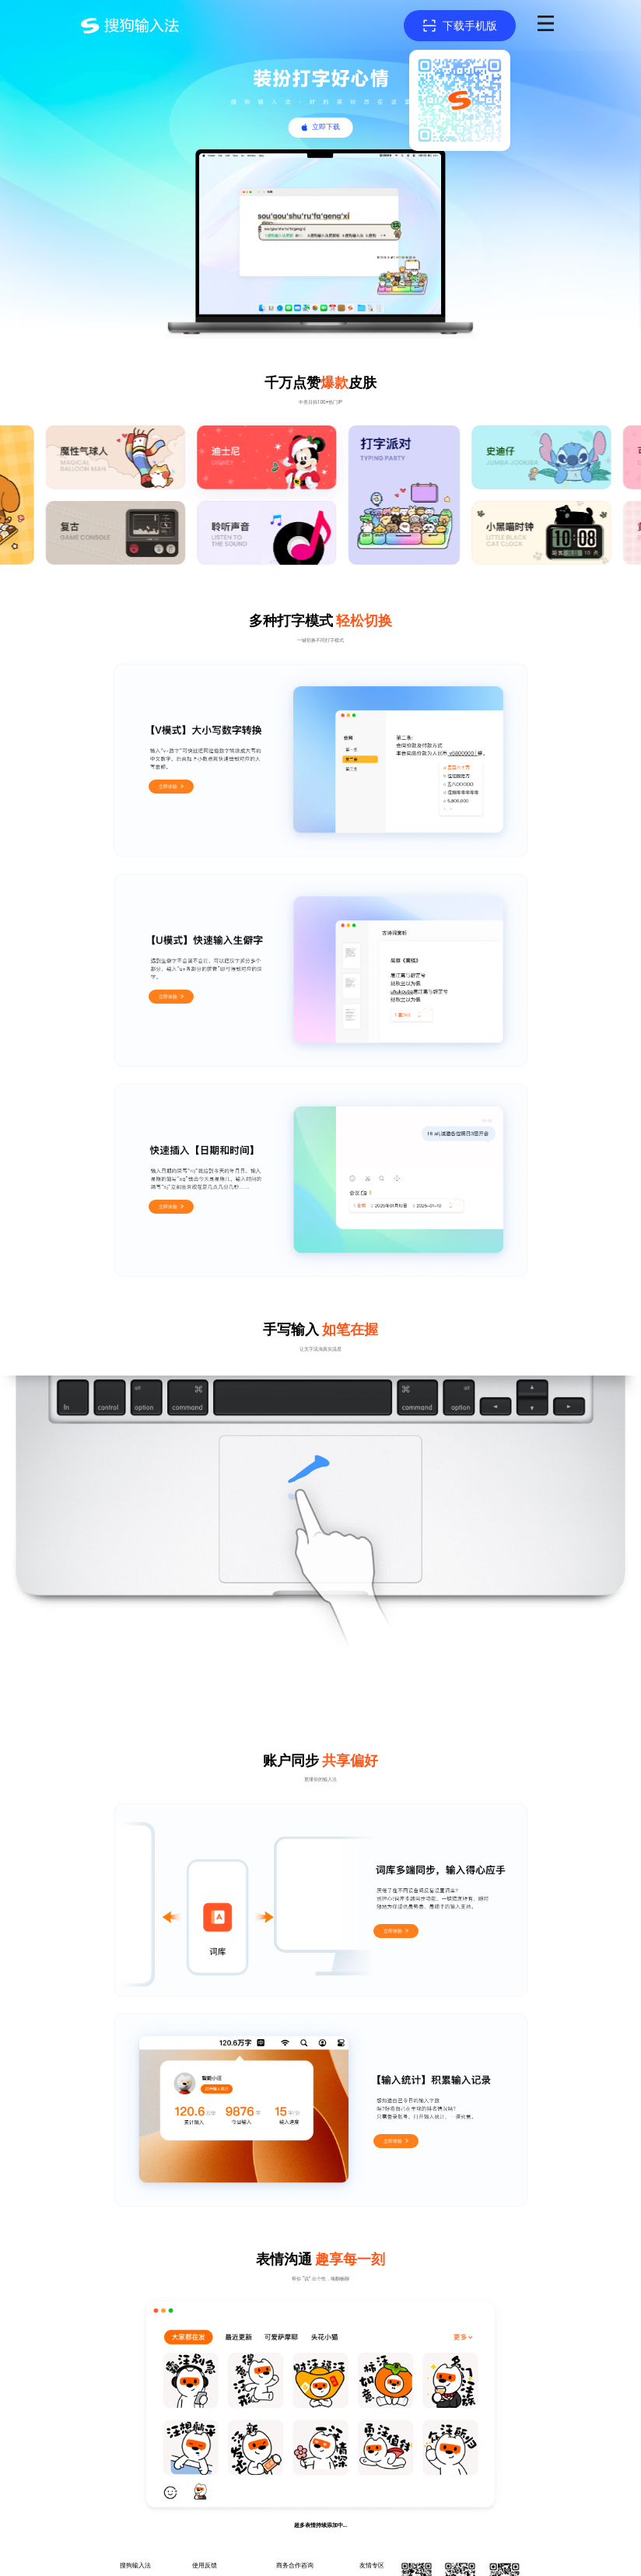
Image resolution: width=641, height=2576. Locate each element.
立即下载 (326, 127)
